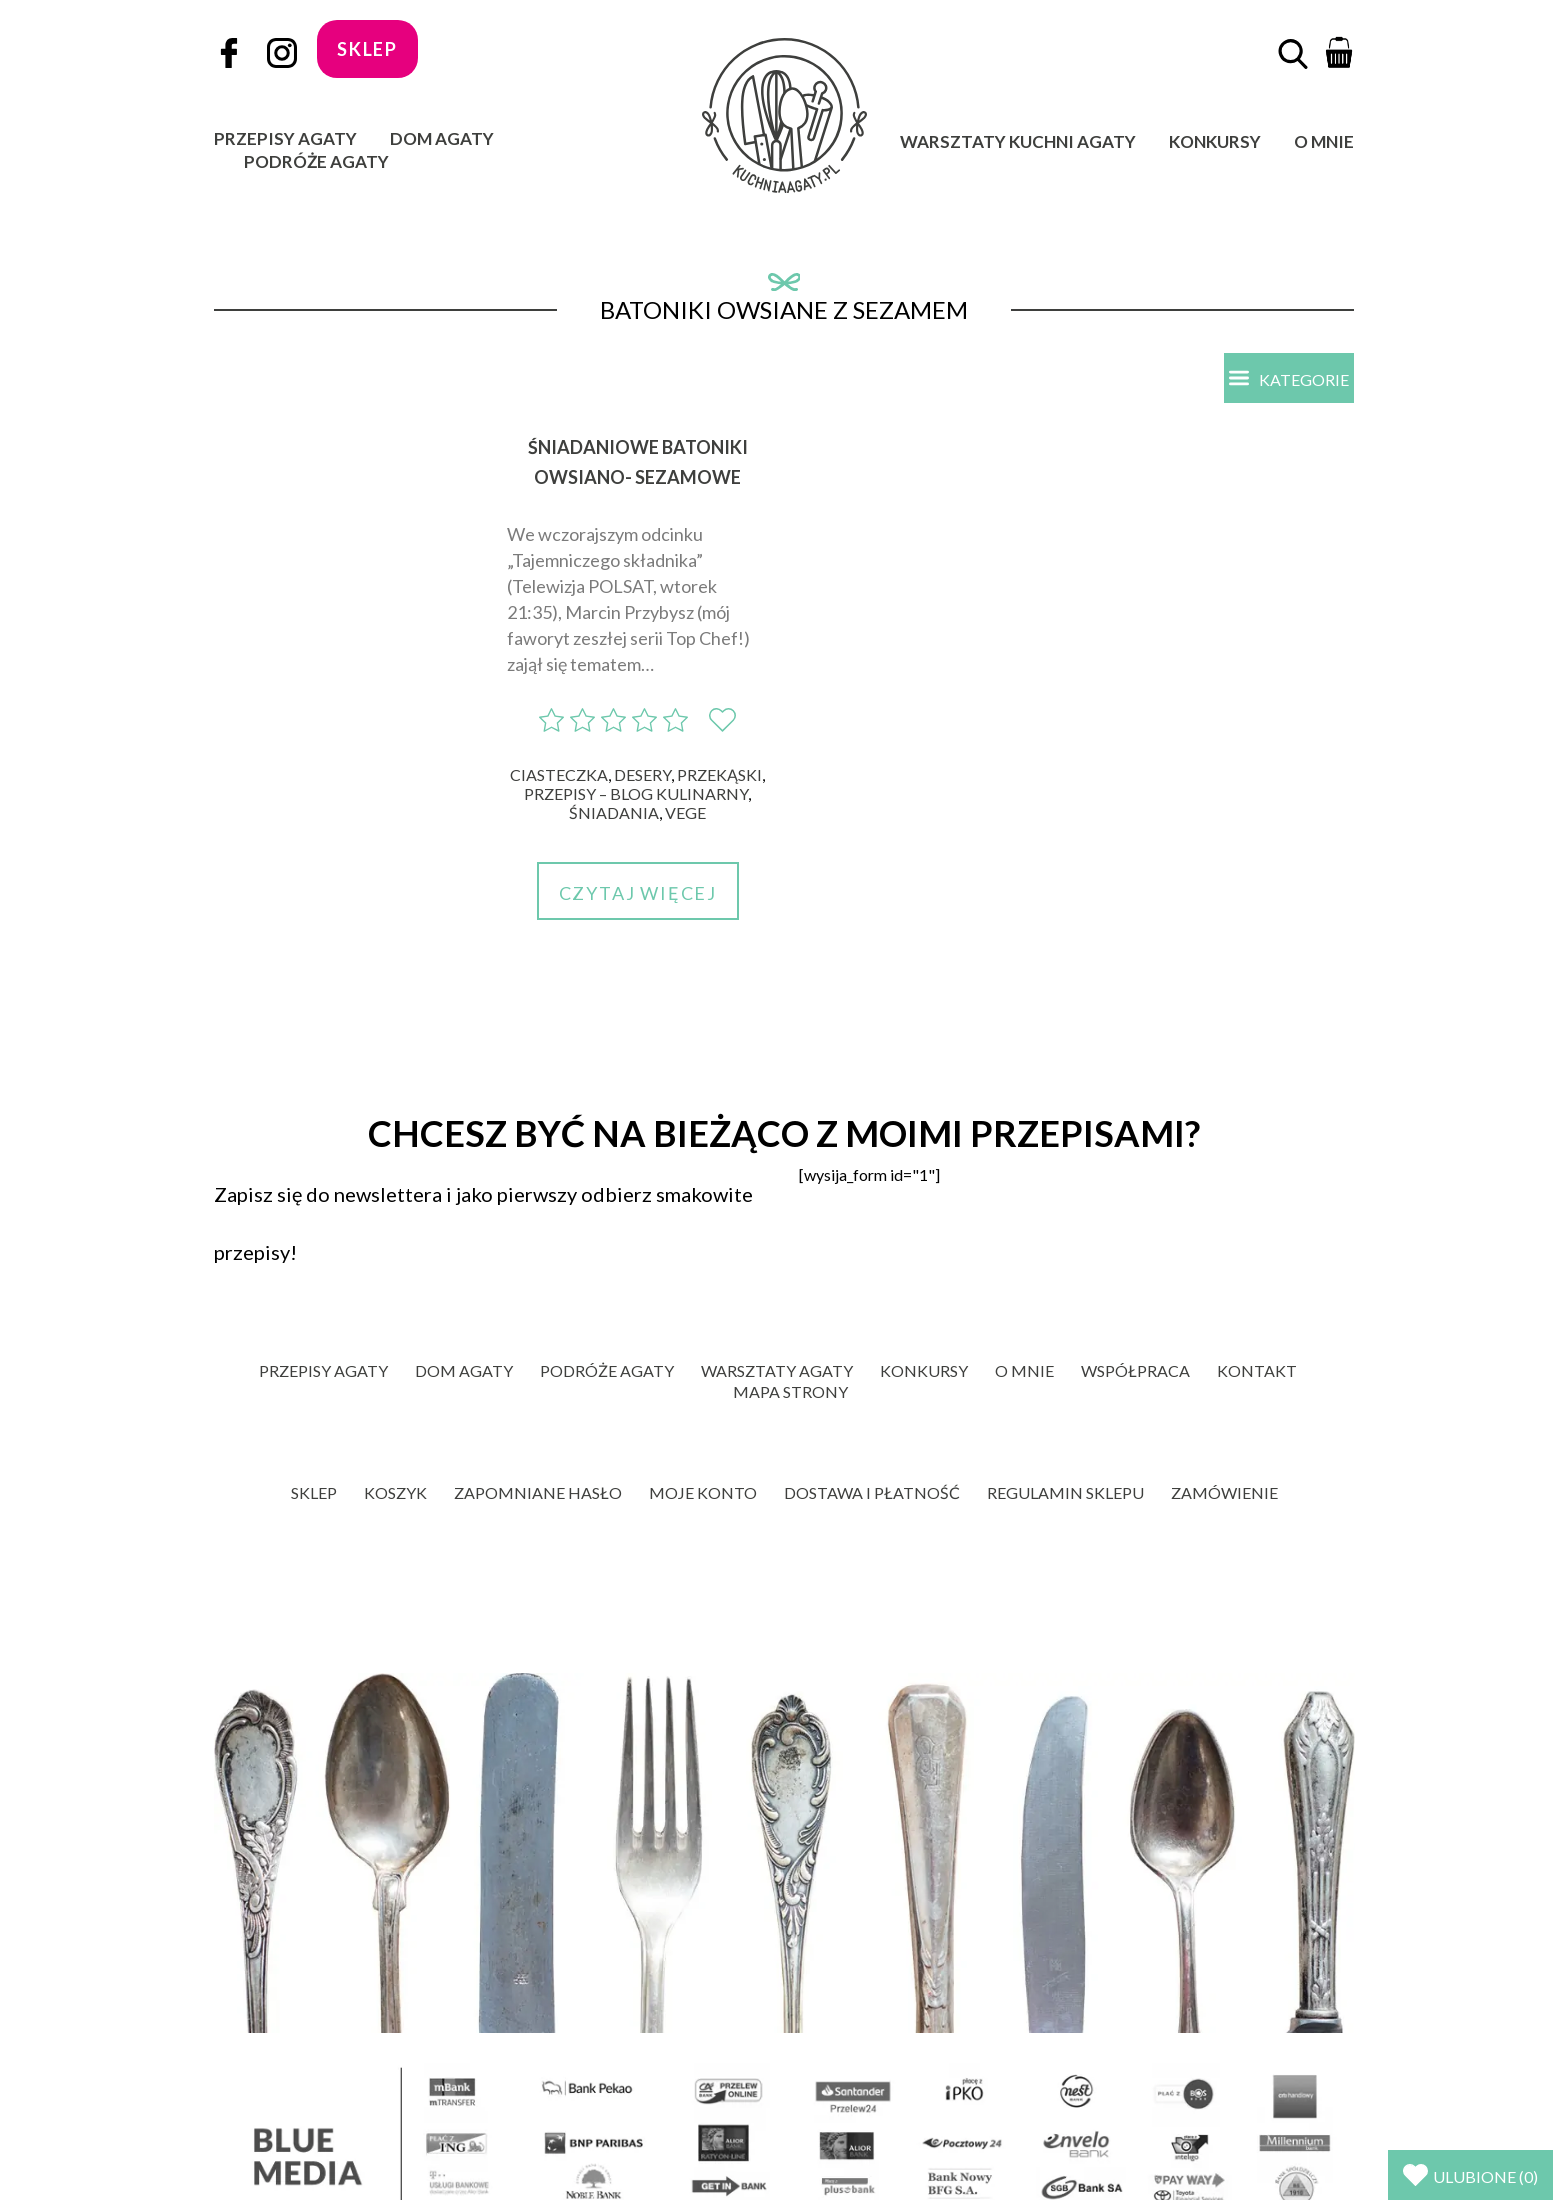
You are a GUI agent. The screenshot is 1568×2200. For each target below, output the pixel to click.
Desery (642, 774)
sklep (367, 49)
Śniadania (614, 812)
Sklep (314, 1492)
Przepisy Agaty (285, 138)
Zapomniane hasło (538, 1492)
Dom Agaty (442, 138)
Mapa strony (790, 1391)
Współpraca (1135, 1370)
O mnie (1324, 141)
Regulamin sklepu (1065, 1492)
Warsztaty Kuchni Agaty (1018, 141)
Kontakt (1257, 1370)
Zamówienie (1224, 1492)
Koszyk (395, 1492)
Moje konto (703, 1492)
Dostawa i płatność (872, 1492)
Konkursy (1215, 141)
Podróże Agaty (316, 161)
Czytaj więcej (638, 893)
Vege (685, 812)
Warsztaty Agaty (777, 1370)
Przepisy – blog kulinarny (636, 793)
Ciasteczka (559, 774)
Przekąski (719, 774)
